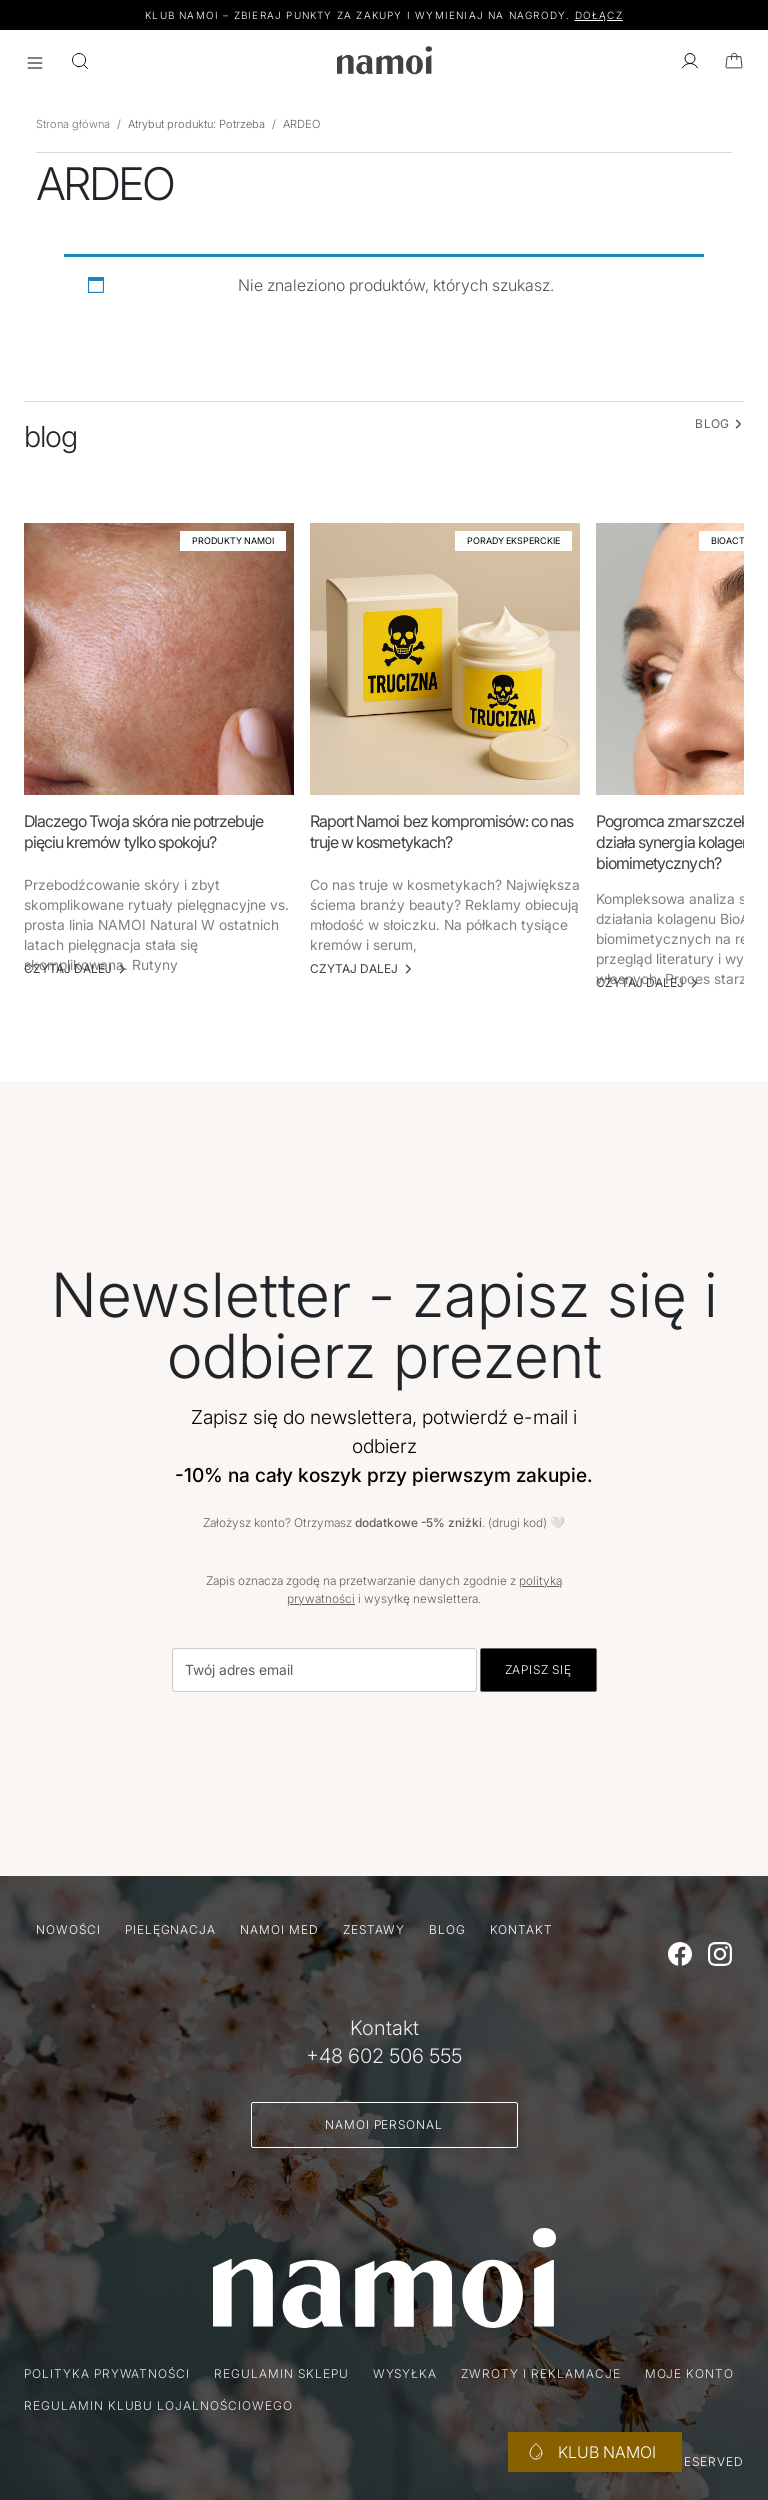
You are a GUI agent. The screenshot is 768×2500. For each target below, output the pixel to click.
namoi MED (279, 1929)
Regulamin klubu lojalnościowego (158, 2405)
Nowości (68, 1929)
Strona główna (73, 124)
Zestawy (374, 1929)
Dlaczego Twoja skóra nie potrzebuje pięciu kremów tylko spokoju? (143, 831)
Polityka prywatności (107, 2373)
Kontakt (522, 1929)
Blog (447, 1929)
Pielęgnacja (171, 1929)
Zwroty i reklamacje (540, 2373)
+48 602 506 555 (384, 2056)
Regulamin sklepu (281, 2373)
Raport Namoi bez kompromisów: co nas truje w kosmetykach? (441, 831)
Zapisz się (538, 1669)
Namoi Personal (384, 2124)
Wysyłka (405, 2373)
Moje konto (690, 2373)
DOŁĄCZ (599, 15)
